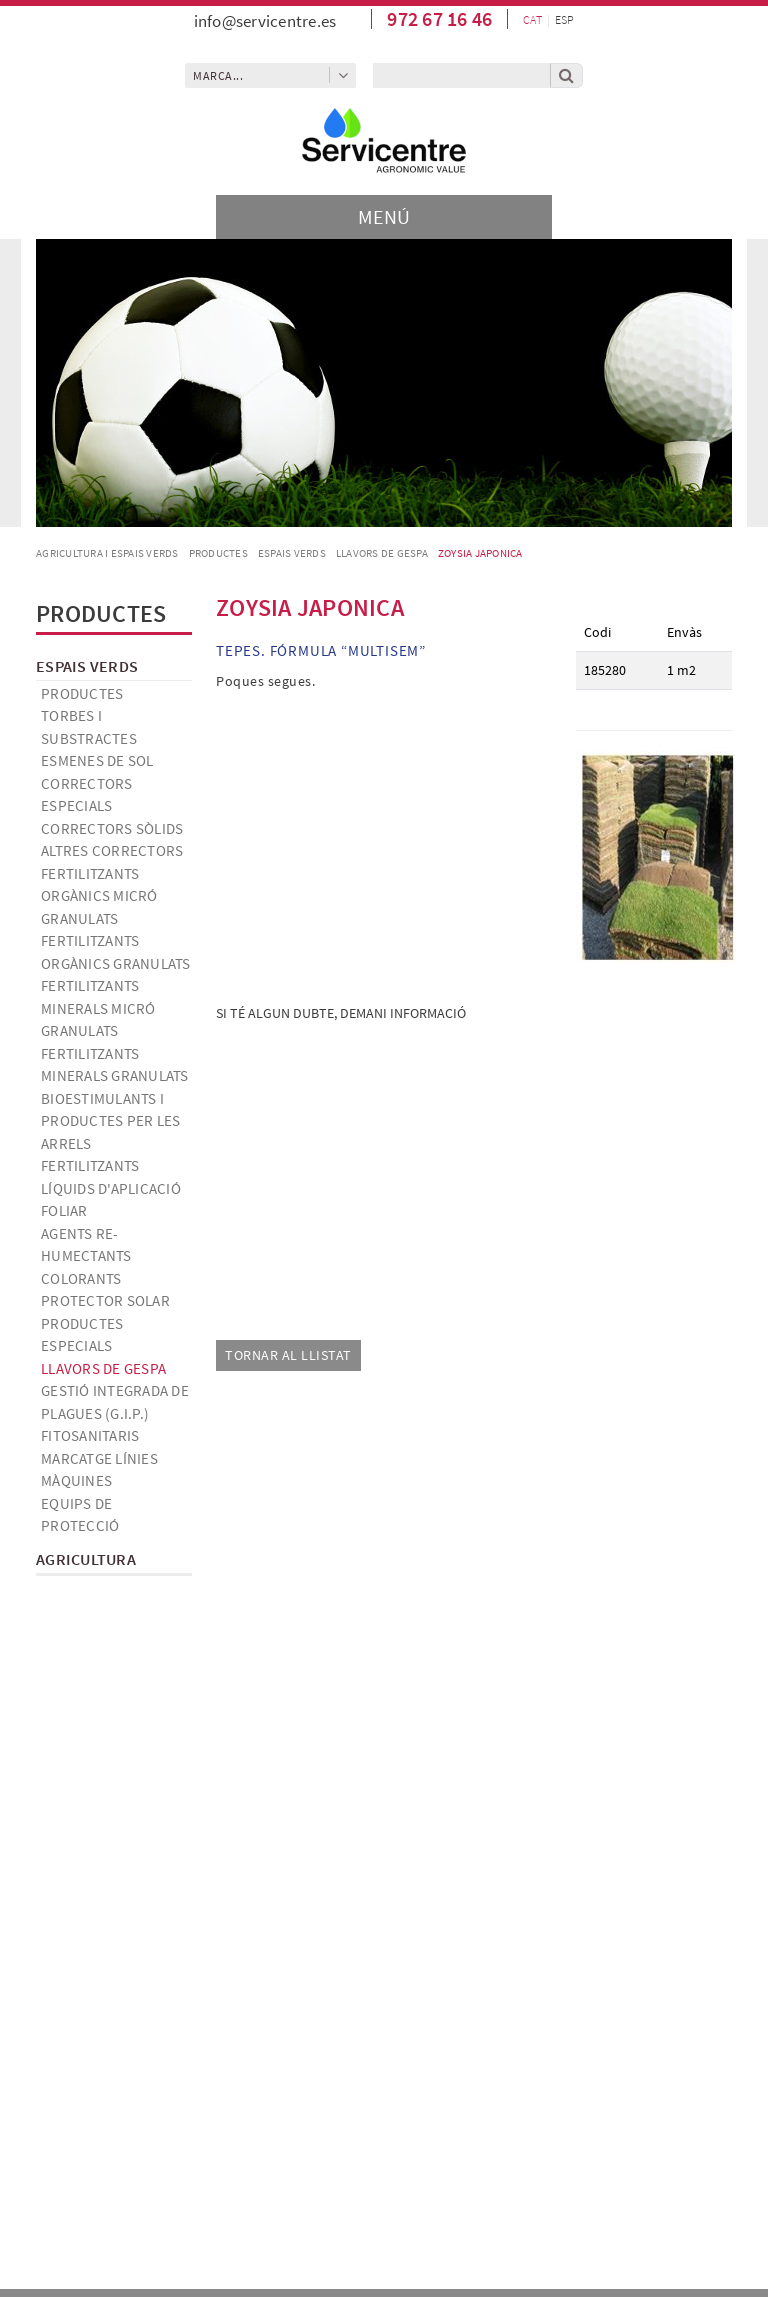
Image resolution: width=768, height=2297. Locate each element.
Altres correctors (112, 850)
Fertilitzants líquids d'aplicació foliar (111, 1188)
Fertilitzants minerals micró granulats (98, 1008)
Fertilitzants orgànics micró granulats (99, 896)
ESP (564, 19)
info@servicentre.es (265, 21)
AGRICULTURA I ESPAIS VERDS (107, 553)
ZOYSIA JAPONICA (480, 553)
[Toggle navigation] (384, 217)
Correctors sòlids (112, 828)
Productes (218, 553)
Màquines (76, 1480)
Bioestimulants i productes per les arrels (110, 1121)
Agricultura (86, 1559)
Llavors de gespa (382, 553)
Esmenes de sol (97, 760)
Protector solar (105, 1300)
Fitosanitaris (90, 1435)
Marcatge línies (99, 1458)
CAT (532, 19)
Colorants (81, 1278)
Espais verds (292, 553)
